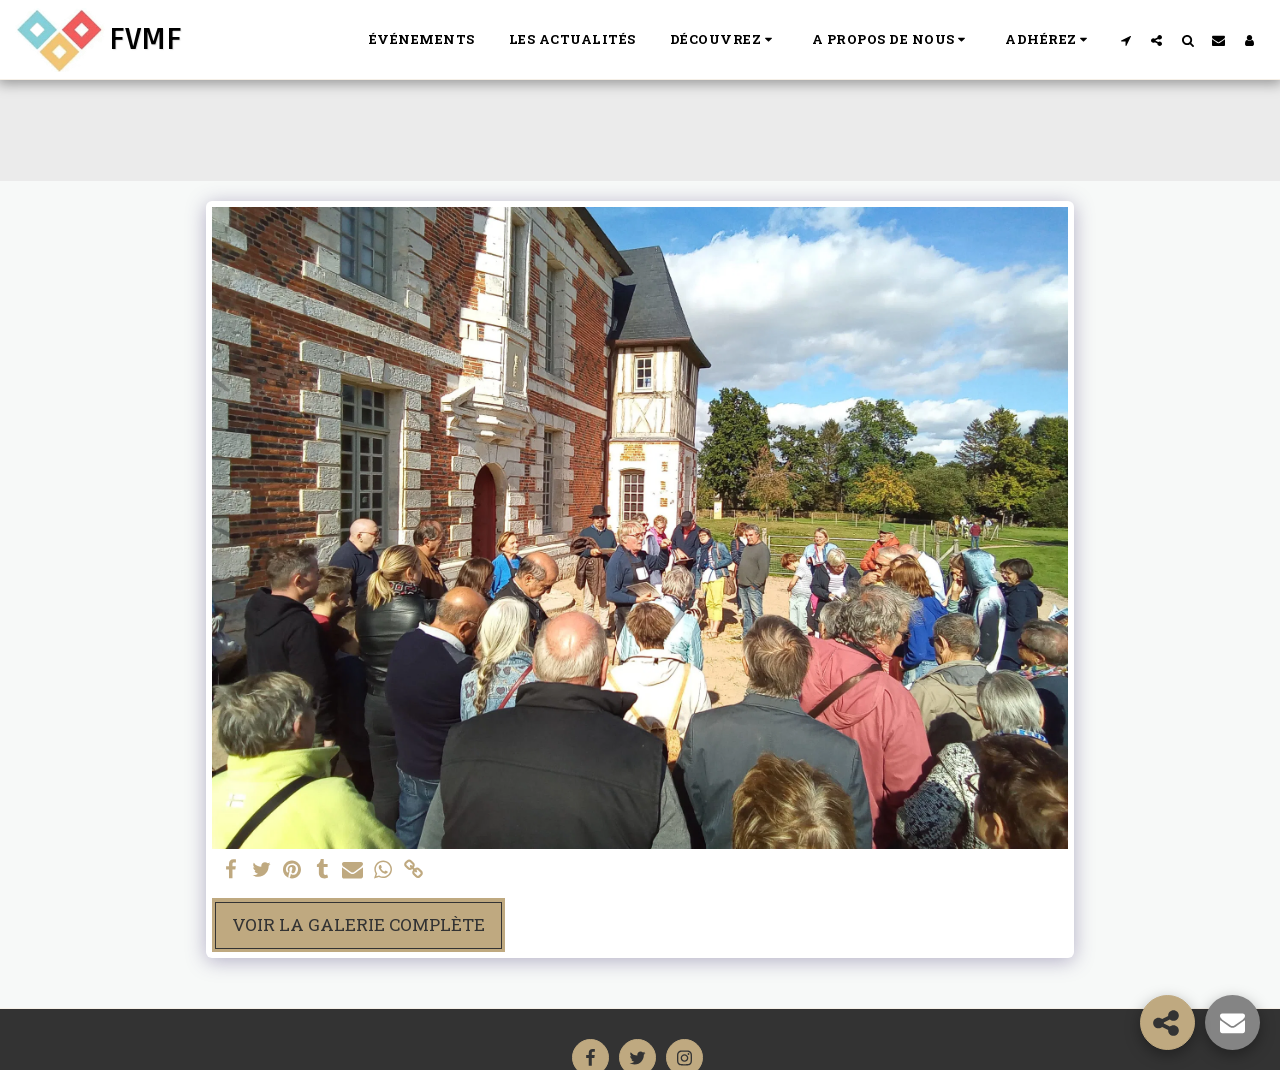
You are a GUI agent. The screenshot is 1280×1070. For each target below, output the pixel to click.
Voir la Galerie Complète (358, 924)
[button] (724, 40)
